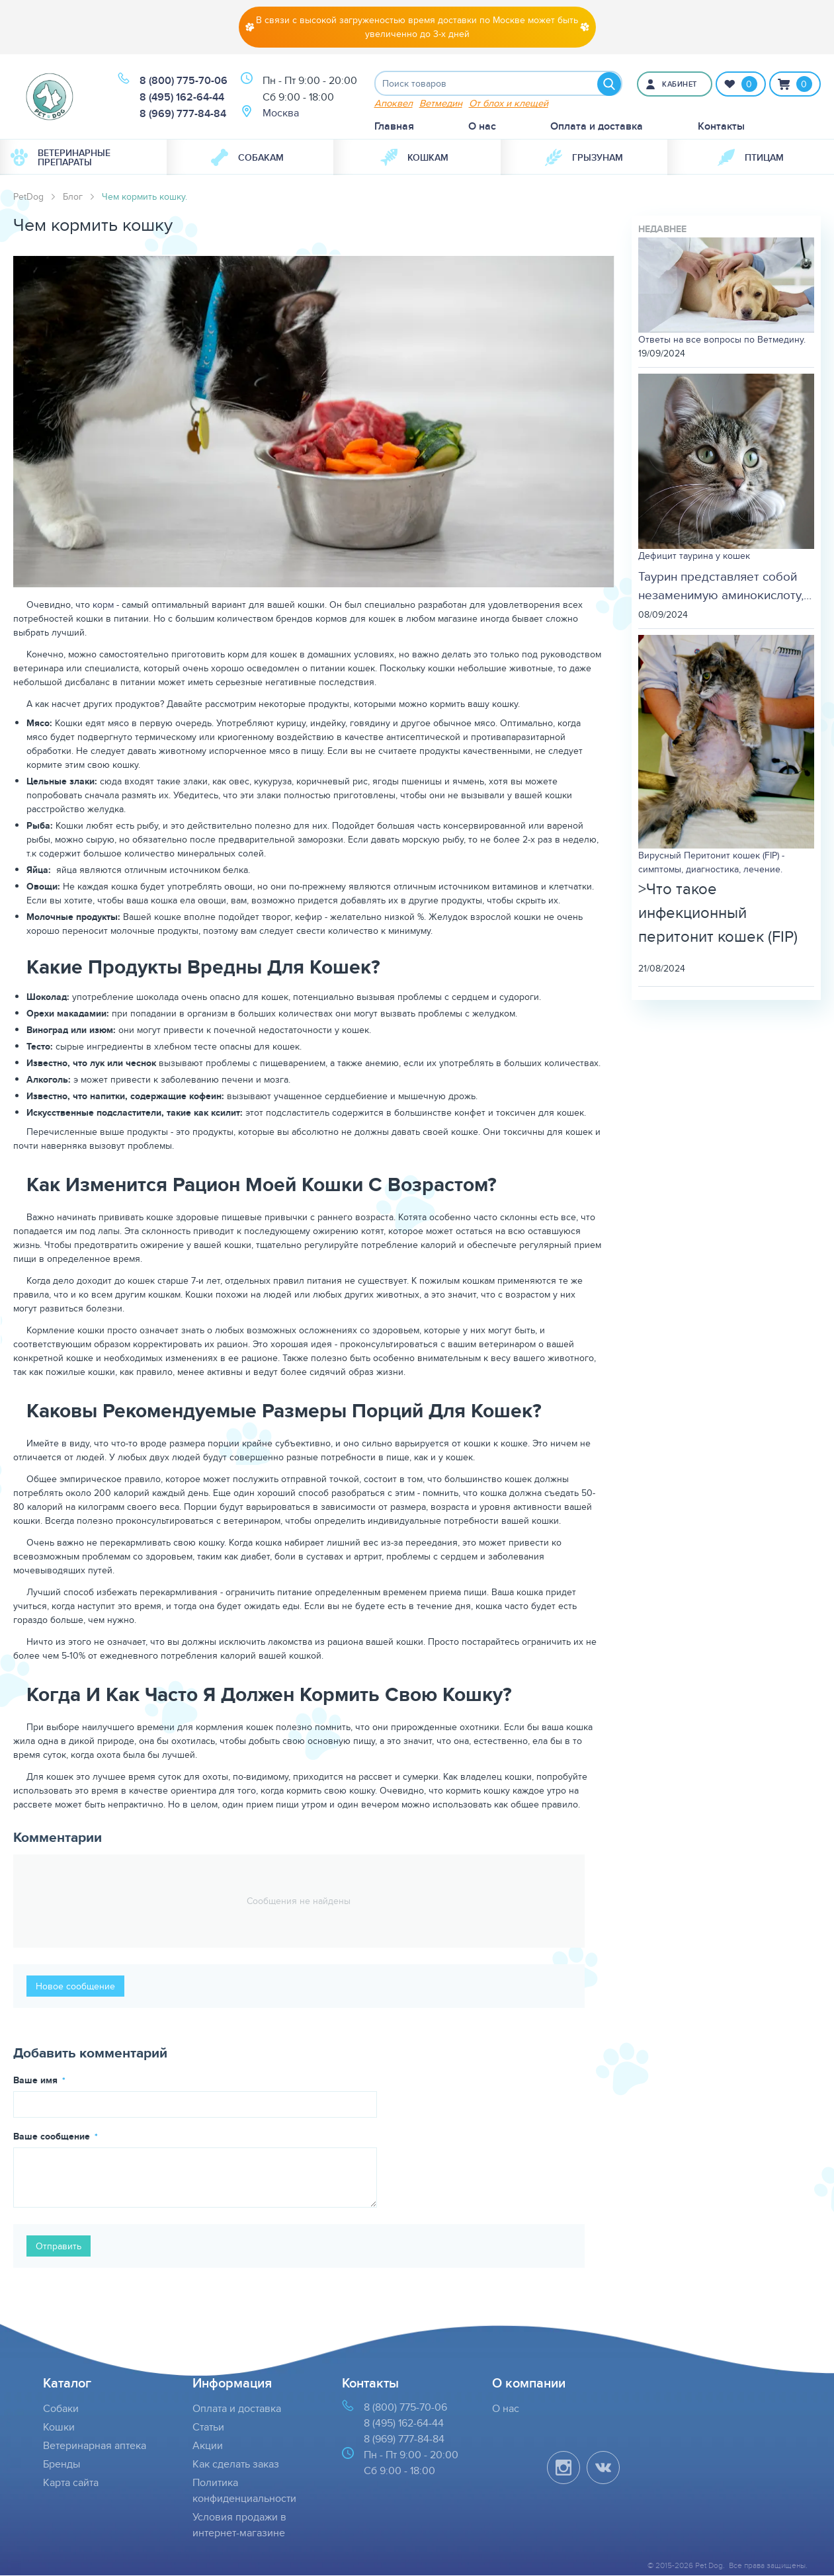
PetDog (28, 197)
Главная (394, 127)
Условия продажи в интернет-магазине (239, 2525)
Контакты (721, 127)
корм (103, 605)
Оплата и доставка (596, 127)
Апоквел (393, 104)
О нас (482, 127)
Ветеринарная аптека (94, 2446)
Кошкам (414, 158)
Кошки (59, 2427)
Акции (207, 2446)
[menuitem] (83, 159)
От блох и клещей (508, 104)
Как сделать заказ (235, 2464)
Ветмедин (440, 104)
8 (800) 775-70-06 (184, 81)
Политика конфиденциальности (244, 2491)
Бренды (61, 2464)
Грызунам (584, 158)
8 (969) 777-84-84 (183, 114)
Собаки (61, 2409)
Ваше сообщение (53, 2137)
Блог (73, 197)
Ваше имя (36, 2081)
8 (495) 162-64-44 (182, 97)
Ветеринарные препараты (60, 158)
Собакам (247, 158)
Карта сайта (71, 2483)
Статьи (208, 2427)
